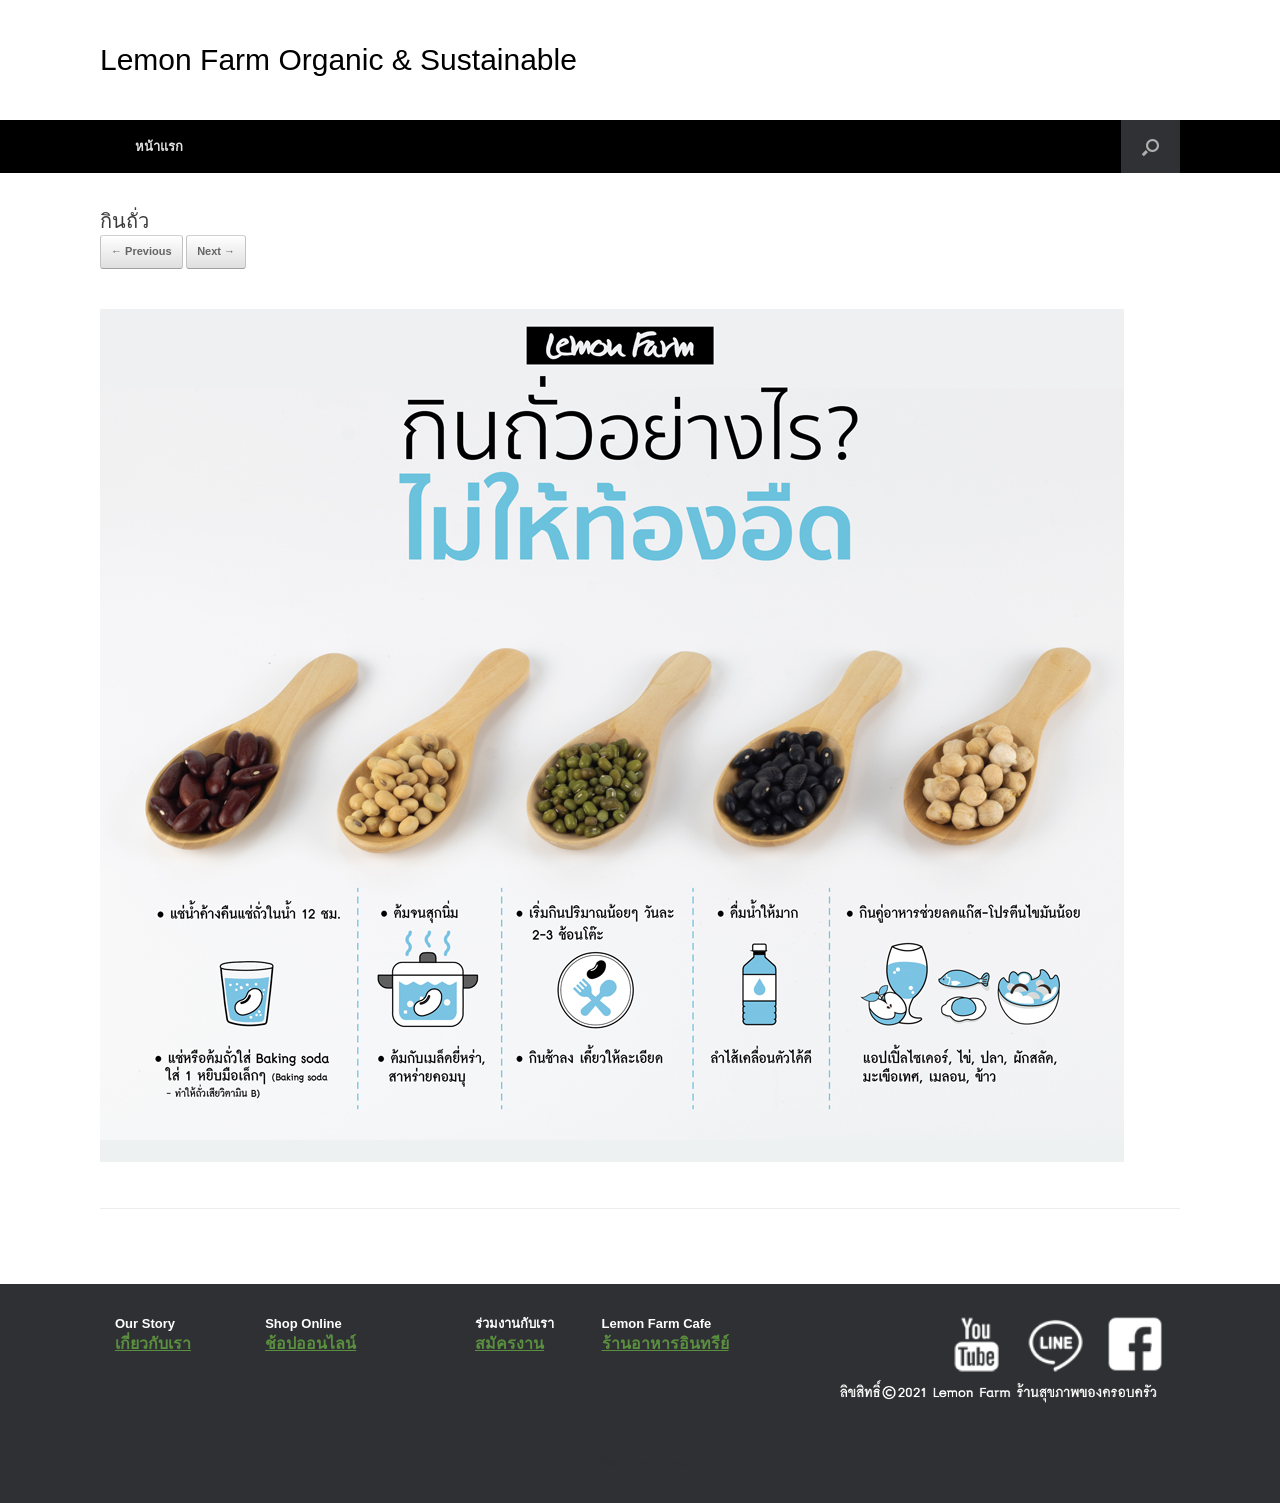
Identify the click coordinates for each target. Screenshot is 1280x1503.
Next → (216, 251)
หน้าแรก (159, 146)
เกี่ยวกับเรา (153, 1343)
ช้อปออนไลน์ (310, 1343)
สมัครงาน (509, 1343)
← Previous (141, 251)
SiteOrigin (625, 1463)
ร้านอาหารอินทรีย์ (665, 1343)
